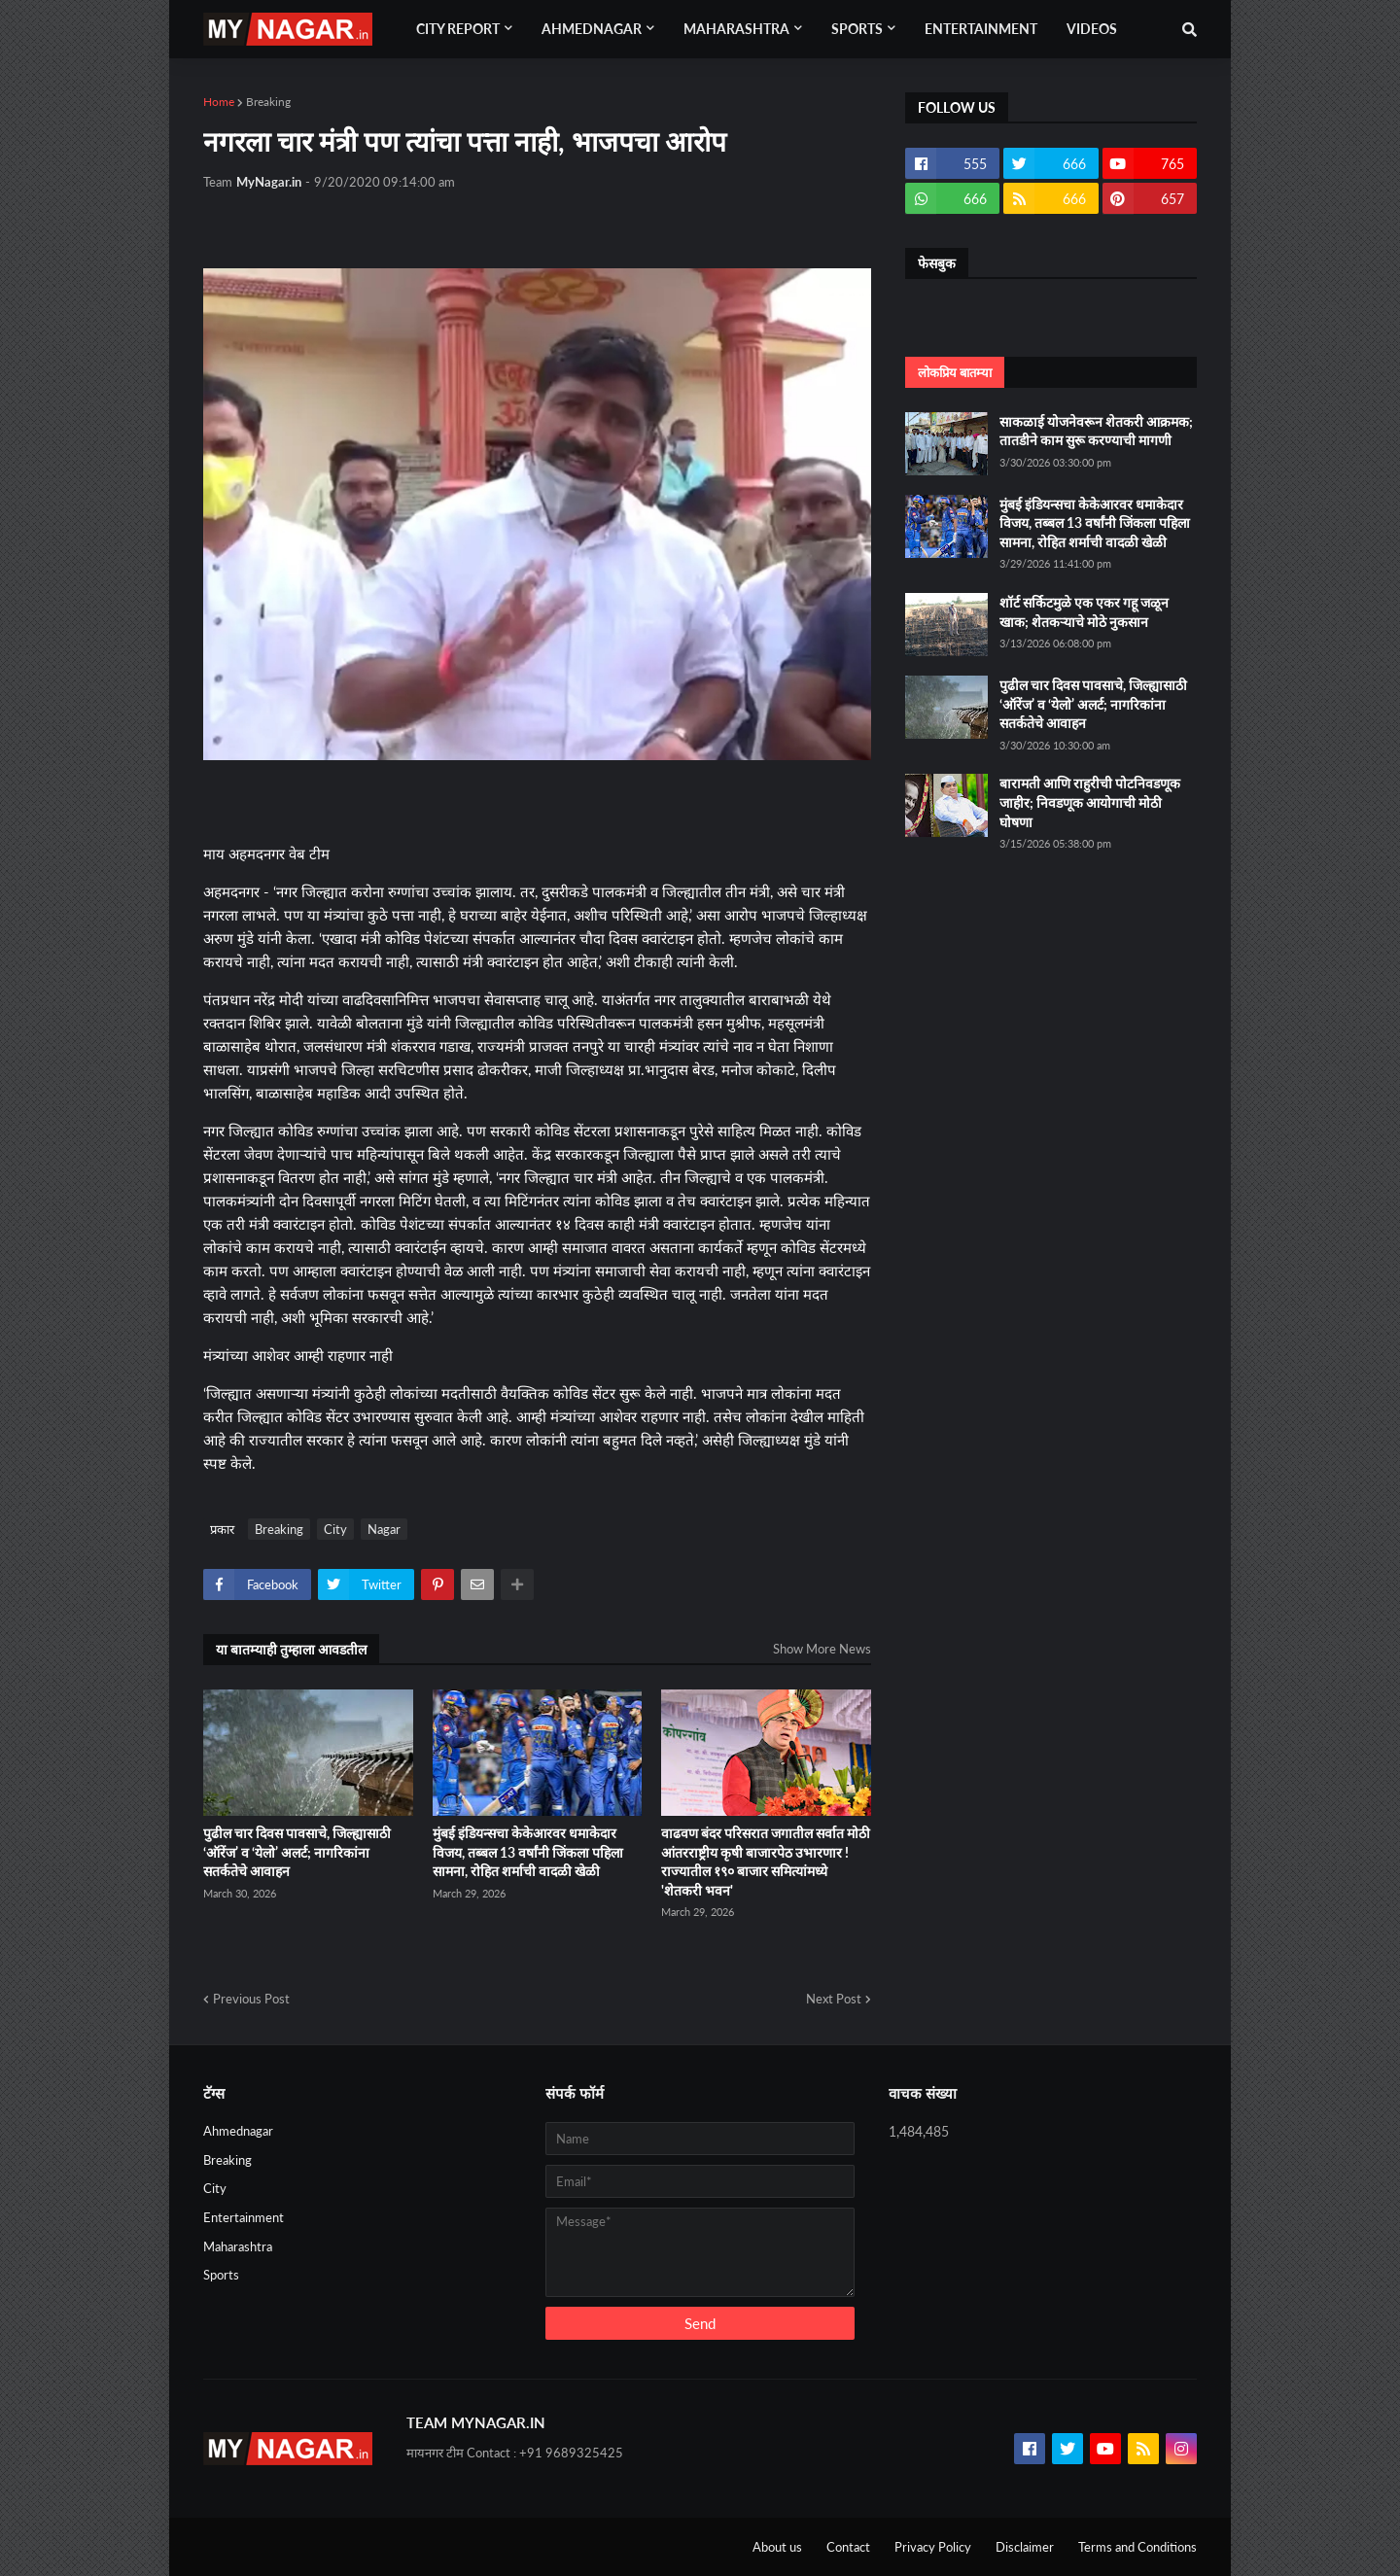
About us (777, 2547)
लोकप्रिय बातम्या (955, 372)
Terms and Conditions (1137, 2547)
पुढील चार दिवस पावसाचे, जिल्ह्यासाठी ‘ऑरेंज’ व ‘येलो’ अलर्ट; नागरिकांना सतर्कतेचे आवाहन (297, 1852)
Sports (221, 2274)
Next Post (833, 1998)
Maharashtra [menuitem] (736, 28)
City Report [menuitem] (458, 28)
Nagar (384, 1529)
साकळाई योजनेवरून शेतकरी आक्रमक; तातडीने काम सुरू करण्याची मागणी (1096, 431)
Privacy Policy (932, 2547)
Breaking (268, 101)
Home (218, 101)
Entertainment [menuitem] (981, 28)
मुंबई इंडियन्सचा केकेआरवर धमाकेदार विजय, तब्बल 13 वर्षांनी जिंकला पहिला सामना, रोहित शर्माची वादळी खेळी (528, 1852)
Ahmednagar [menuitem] (592, 28)
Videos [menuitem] (1092, 28)
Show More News (822, 1648)
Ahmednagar (238, 2131)
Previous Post (251, 1998)
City (335, 1529)
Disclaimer (1025, 2547)
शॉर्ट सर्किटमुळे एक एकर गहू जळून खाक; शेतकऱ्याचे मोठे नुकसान (1084, 612)
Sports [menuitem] (857, 28)
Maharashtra (237, 2246)
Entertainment (243, 2217)
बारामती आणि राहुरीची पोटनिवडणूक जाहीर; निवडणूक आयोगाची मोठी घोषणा (1089, 802)
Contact (848, 2547)
